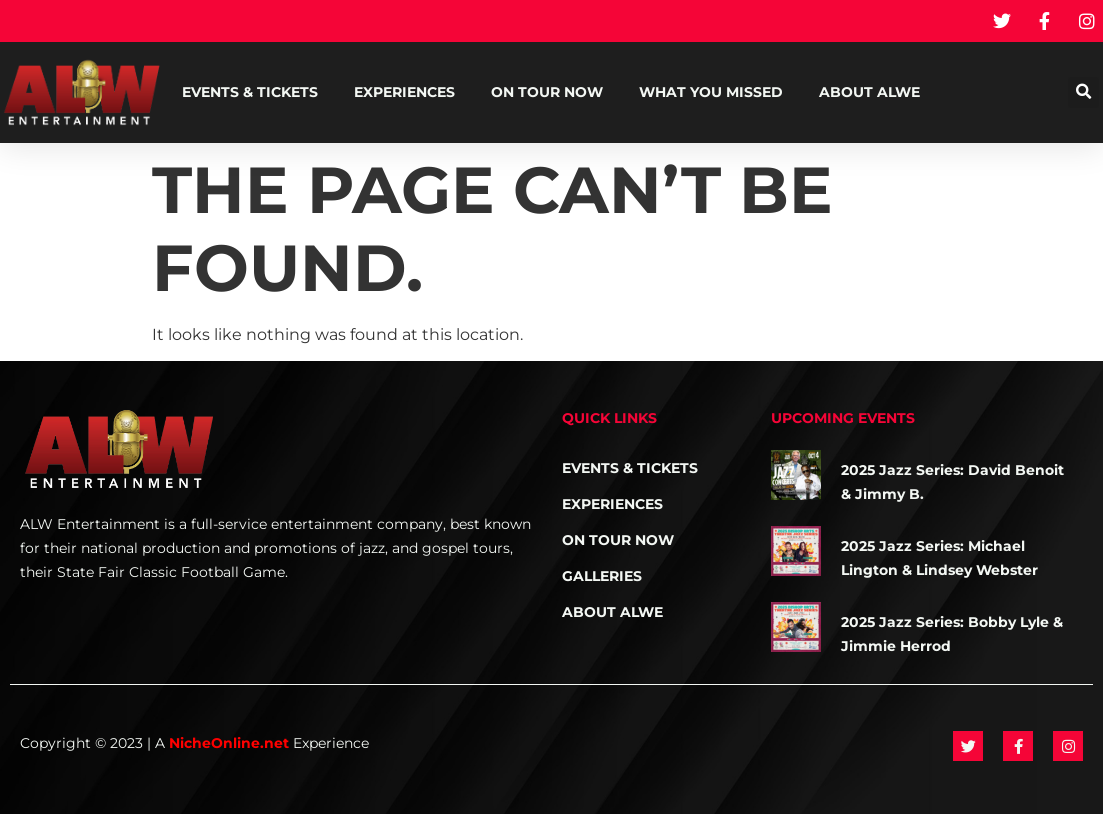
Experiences (404, 92)
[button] (1083, 92)
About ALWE (869, 92)
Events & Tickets (250, 92)
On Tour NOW (547, 92)
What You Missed (711, 92)
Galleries (602, 576)
